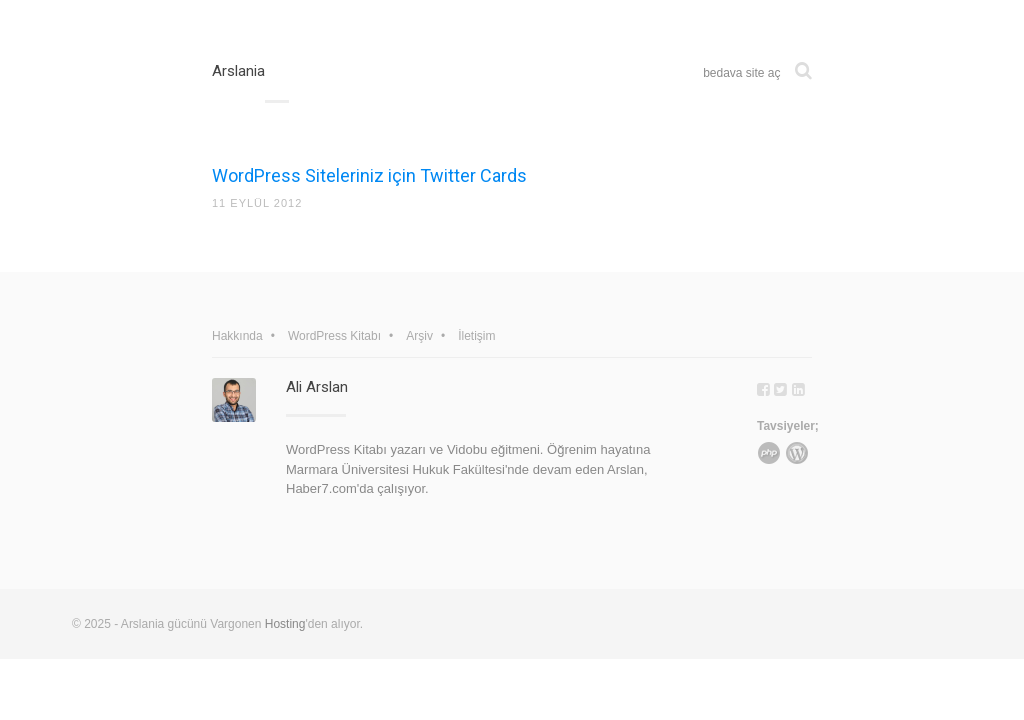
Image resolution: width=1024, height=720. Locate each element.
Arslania (238, 71)
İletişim (476, 336)
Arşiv (419, 336)
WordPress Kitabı (334, 336)
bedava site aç (741, 73)
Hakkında (237, 336)
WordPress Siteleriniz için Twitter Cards (369, 175)
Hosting (285, 624)
